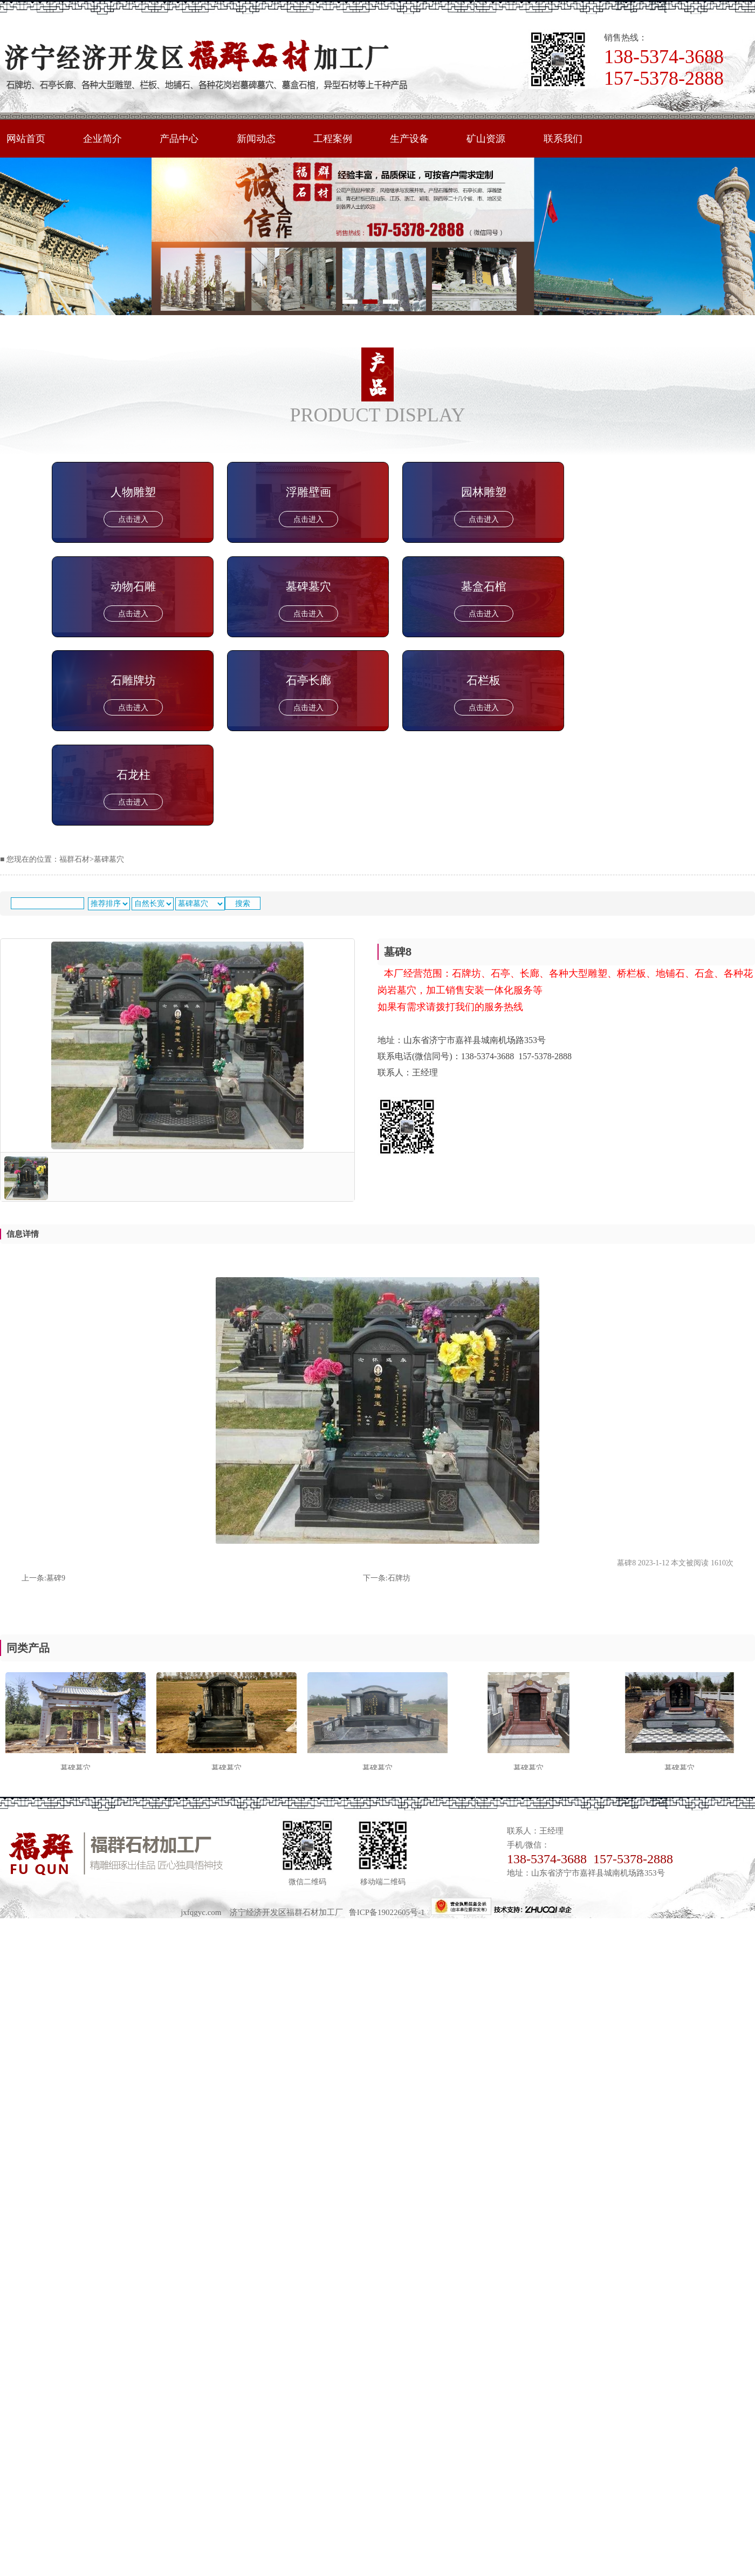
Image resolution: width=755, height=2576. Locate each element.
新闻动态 (263, 138)
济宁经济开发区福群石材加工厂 (286, 1912)
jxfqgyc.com (201, 1912)
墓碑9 (55, 1578)
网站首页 (27, 138)
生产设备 (421, 138)
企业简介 (105, 138)
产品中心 (184, 138)
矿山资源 (500, 138)
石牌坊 (399, 1578)
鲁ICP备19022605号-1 (390, 1912)
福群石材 (74, 859)
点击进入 (133, 519)
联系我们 (578, 138)
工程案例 (342, 138)
